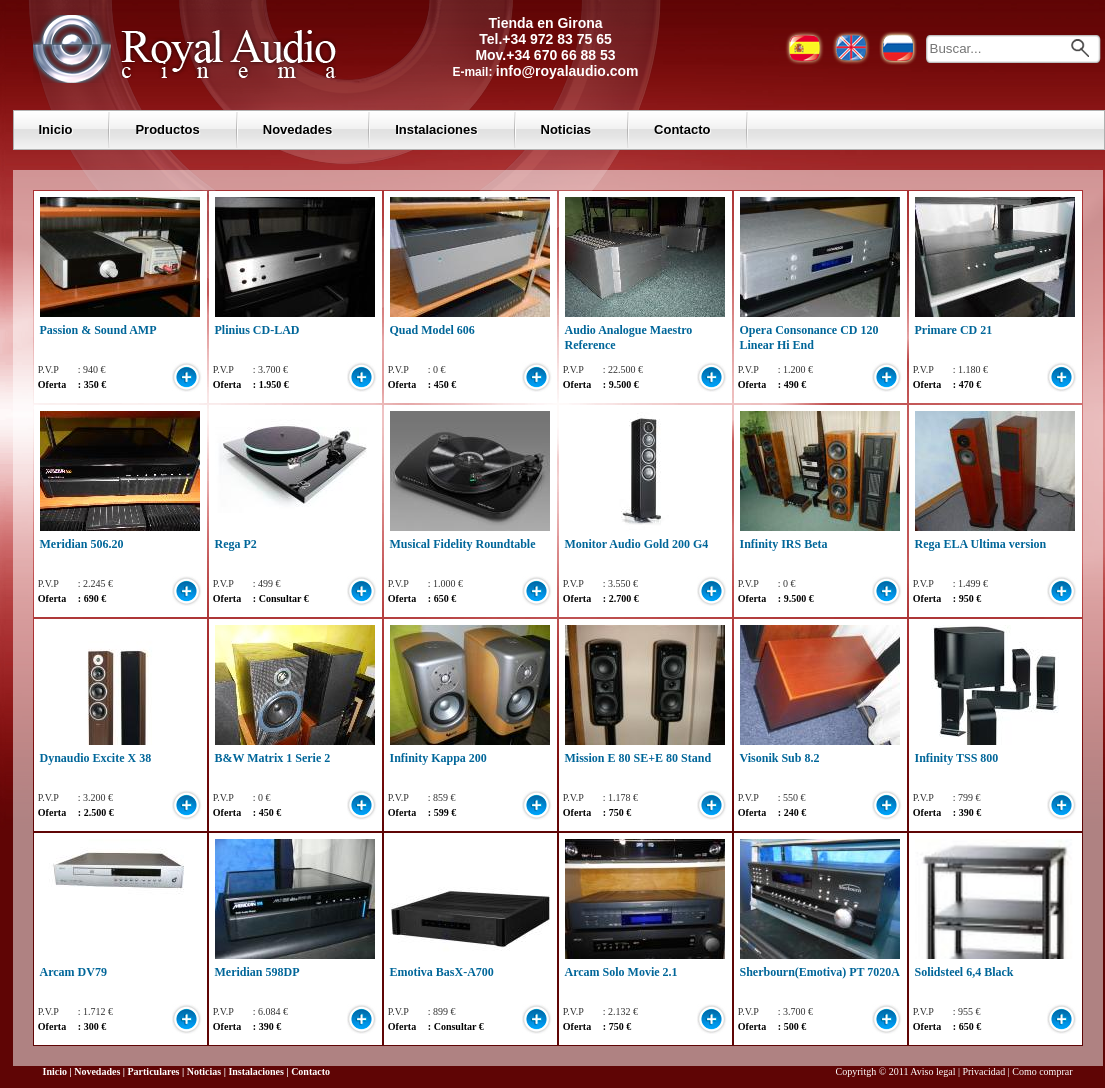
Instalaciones (436, 129)
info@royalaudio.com (567, 71)
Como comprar (1042, 1071)
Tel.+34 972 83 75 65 (545, 39)
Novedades (297, 129)
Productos (167, 129)
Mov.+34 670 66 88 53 (545, 55)
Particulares (153, 1071)
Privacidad (983, 1071)
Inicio (56, 129)
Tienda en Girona (545, 23)
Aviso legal (932, 1071)
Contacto (682, 129)
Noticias (566, 129)
